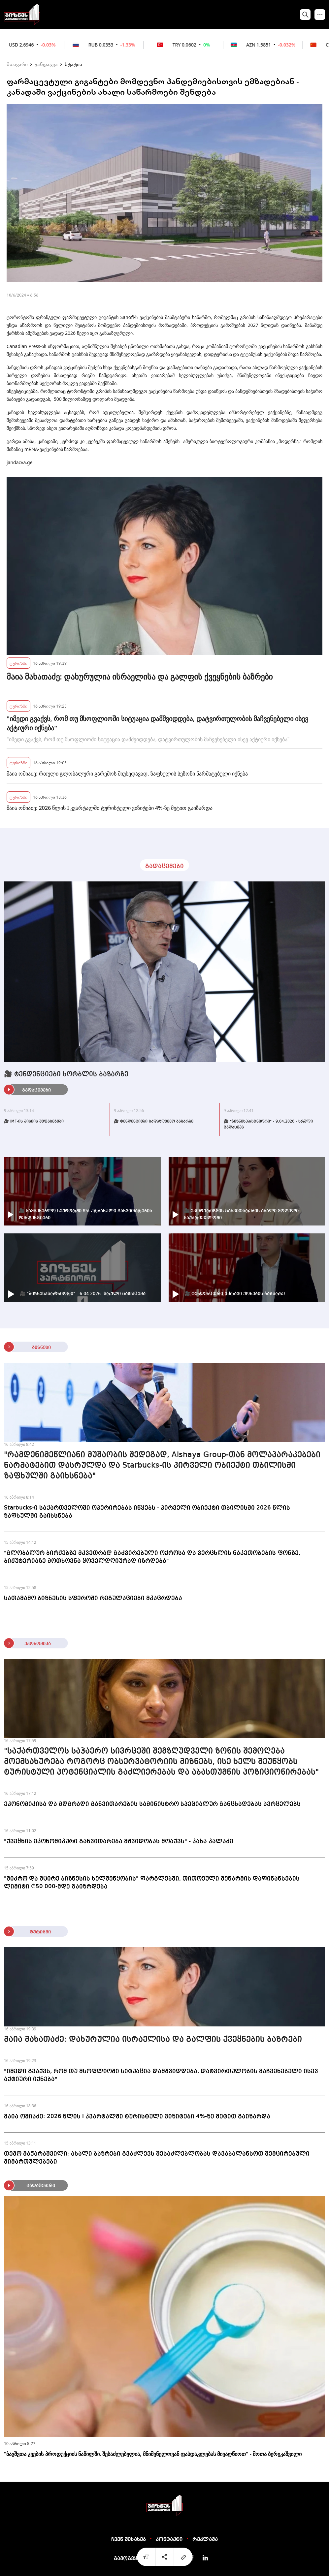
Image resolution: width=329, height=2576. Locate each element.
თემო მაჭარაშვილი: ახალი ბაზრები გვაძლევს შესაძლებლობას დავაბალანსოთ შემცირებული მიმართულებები (157, 2158)
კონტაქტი (169, 2539)
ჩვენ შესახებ (128, 2539)
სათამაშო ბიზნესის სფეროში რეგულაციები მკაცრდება (93, 1598)
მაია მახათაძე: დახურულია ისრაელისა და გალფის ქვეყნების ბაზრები (140, 676)
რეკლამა (205, 2539)
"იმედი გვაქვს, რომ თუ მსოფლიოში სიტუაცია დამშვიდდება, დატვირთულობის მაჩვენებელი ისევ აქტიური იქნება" (157, 723)
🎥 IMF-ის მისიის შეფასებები (34, 1122)
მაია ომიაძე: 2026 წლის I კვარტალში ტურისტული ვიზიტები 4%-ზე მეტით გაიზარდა (110, 807)
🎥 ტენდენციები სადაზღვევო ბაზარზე (153, 1122)
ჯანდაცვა (46, 64)
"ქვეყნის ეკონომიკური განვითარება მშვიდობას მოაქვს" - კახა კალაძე (118, 1841)
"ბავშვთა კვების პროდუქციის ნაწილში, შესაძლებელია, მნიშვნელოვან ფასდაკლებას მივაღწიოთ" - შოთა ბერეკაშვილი (153, 2454)
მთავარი (17, 64)
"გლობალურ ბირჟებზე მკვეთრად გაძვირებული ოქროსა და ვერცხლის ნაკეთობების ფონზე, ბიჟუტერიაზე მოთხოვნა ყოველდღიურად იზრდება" (152, 1557)
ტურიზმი (18, 663)
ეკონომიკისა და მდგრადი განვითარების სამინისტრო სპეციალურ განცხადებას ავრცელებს (152, 1804)
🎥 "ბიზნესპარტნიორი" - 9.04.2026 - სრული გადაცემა (268, 1124)
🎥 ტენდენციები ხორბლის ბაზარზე (66, 1074)
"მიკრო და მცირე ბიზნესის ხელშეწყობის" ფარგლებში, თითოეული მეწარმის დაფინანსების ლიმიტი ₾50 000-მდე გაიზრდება (152, 1883)
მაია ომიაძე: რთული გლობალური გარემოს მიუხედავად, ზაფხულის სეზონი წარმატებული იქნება (127, 773)
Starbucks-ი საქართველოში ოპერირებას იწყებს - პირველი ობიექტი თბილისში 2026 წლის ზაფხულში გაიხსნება (147, 1512)
